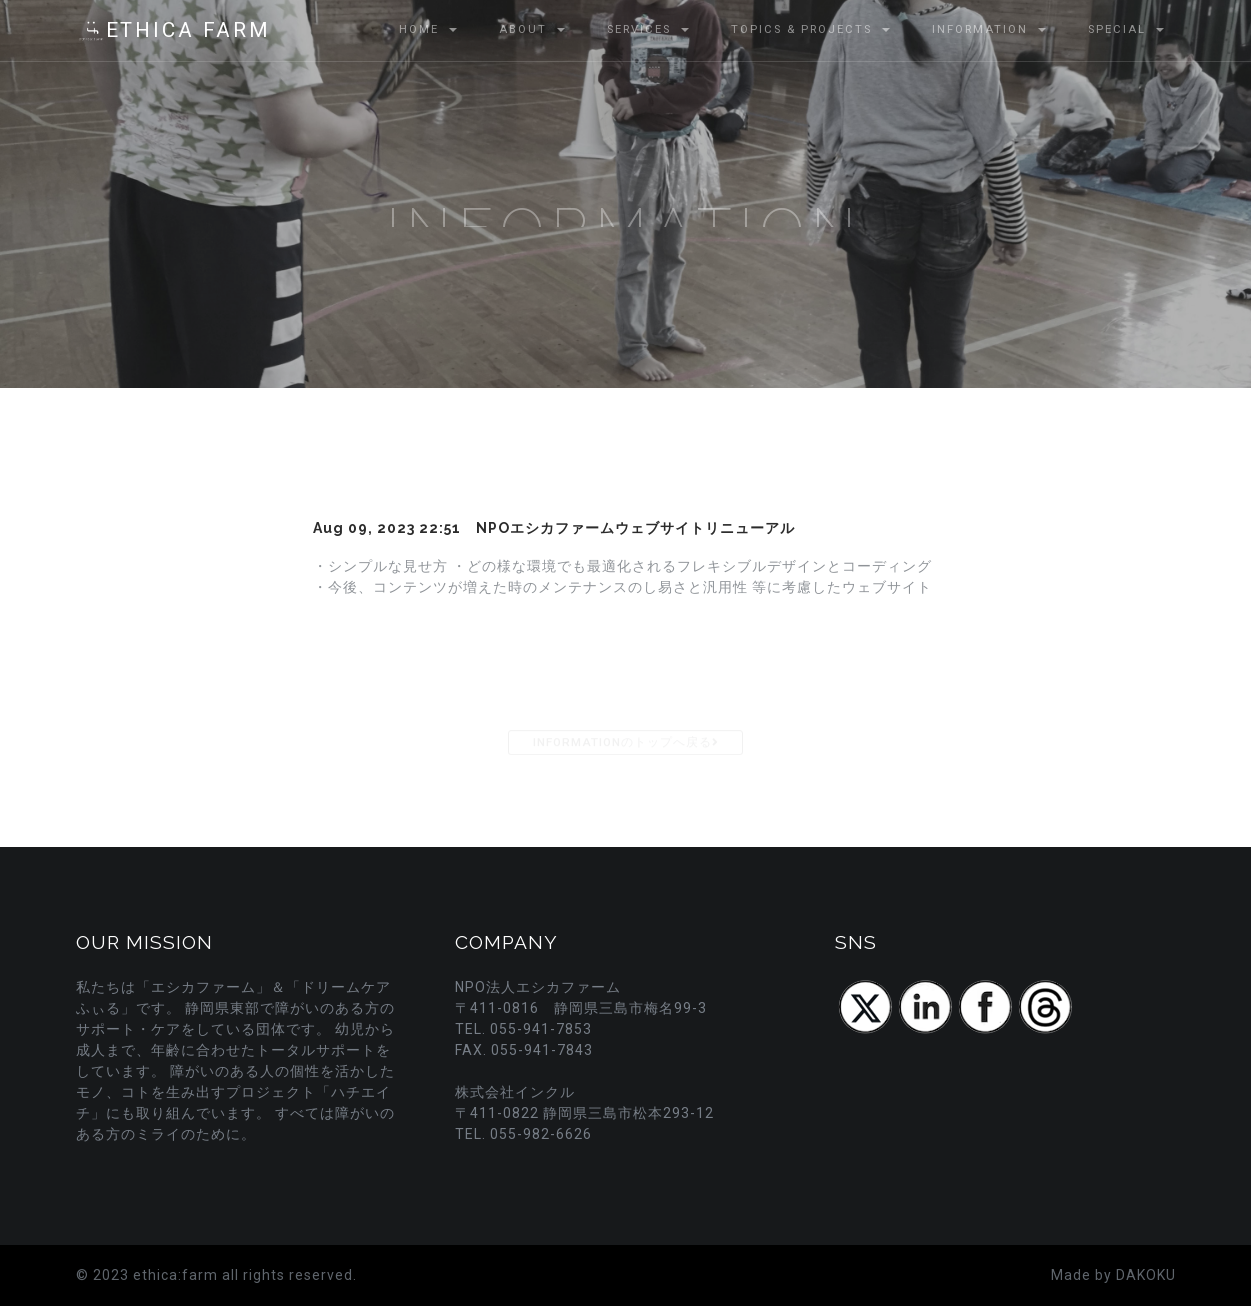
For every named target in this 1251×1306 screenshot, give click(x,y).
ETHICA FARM (173, 31)
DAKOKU (1146, 1275)
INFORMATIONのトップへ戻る (625, 743)
